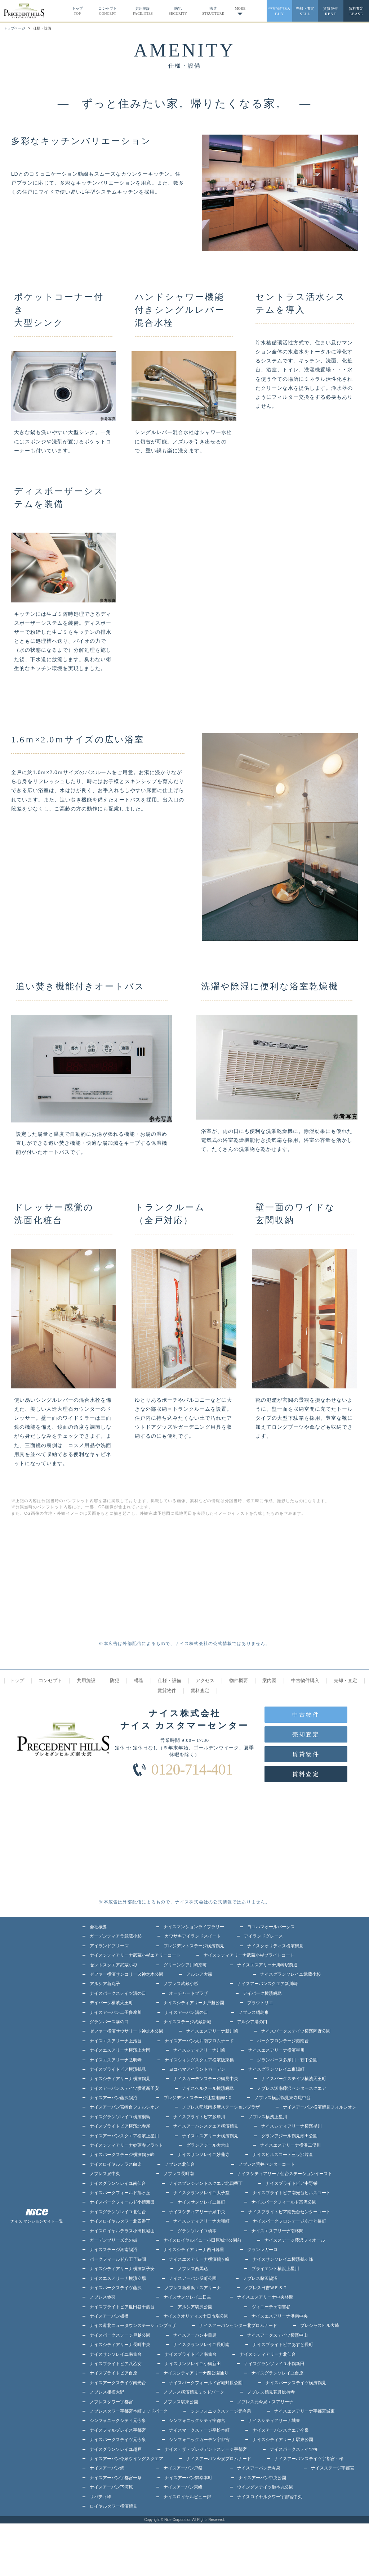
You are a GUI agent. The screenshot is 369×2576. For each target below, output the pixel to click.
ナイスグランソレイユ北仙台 (118, 2211)
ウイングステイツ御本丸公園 (265, 2487)
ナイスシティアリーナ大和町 (201, 2221)
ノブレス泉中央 (105, 2173)
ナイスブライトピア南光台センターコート (289, 2211)
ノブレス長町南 (179, 2173)
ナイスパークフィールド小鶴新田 (122, 2202)
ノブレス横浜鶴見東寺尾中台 (282, 2097)
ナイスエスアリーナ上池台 (116, 2040)
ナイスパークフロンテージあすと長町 (289, 2221)
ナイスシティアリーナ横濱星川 (291, 2126)
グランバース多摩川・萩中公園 (287, 2059)
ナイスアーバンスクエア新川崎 (267, 1983)
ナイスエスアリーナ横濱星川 (276, 2050)
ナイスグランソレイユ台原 (277, 2373)
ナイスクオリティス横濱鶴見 (275, 1945)
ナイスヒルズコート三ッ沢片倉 (283, 2154)
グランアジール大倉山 (208, 2145)
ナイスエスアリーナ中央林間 (265, 2297)
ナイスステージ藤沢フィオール (294, 2240)
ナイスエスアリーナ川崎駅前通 (267, 1964)
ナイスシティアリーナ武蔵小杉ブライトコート (249, 1955)
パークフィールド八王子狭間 (118, 2259)
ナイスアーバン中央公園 (262, 2477)
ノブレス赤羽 (103, 2297)
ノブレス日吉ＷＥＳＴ (265, 2287)
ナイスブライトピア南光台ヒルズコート (291, 2192)
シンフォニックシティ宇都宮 (197, 2420)
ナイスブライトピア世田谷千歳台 (122, 2306)
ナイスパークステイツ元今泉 (118, 2439)
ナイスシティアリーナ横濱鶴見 (120, 2078)
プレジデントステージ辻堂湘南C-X (198, 2097)
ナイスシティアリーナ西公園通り (196, 2373)
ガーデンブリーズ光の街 (113, 2240)
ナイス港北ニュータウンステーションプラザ (133, 2325)
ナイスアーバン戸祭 (183, 2468)
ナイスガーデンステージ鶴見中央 (205, 2078)
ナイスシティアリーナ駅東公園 (283, 2439)
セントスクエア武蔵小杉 (113, 1964)
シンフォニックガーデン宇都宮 (199, 2439)
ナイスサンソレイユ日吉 (187, 2297)
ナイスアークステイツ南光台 (118, 2382)
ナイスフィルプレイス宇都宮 (118, 2430)
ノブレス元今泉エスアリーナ (265, 2401)
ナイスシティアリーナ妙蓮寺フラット (126, 2145)
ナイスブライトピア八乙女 (116, 2363)
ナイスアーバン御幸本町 (188, 2477)
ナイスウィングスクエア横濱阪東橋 (199, 2059)
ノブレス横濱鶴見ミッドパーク (194, 2392)
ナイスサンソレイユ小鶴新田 (193, 2363)
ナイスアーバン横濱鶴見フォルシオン (319, 2107)
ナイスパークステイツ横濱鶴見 (296, 2382)
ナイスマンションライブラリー (194, 1926)
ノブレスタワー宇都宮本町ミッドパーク (129, 2411)
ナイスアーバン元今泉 (258, 2468)
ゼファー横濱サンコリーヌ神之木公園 (126, 1974)
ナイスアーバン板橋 (109, 2316)
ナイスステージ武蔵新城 (187, 2021)
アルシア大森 (199, 1974)
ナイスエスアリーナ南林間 (277, 2230)
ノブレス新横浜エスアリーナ (193, 2287)
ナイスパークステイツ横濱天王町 (293, 2078)
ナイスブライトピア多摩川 (199, 2116)
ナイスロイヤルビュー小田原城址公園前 (202, 2240)
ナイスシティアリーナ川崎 (199, 2050)
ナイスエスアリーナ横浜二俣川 (290, 2145)
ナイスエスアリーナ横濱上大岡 (120, 2050)
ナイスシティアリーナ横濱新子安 (122, 2268)
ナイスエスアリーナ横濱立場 (118, 2278)
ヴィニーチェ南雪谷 (271, 2306)
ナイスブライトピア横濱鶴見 (118, 2069)
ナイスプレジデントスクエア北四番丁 (206, 2183)
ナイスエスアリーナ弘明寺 (116, 2059)
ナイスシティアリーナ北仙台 (268, 2354)
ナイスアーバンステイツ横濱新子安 (124, 2088)
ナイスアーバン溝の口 (186, 2012)
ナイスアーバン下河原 (111, 2487)
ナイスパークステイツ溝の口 (118, 1993)
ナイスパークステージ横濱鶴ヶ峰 (122, 2154)
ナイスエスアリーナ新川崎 (212, 2031)
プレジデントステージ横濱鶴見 (194, 1945)
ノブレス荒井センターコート (267, 2164)
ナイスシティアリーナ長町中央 (120, 2344)
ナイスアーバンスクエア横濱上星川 (124, 2135)
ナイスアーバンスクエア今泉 (281, 2430)
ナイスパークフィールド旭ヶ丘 (120, 2192)
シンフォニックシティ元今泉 (118, 2420)
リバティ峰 (100, 2496)
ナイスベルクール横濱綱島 (208, 2088)
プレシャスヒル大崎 (319, 2325)
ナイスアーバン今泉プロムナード (218, 2458)
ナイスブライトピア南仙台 (191, 2354)
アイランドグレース (263, 1936)
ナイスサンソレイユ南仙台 (116, 2354)
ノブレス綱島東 (254, 2012)
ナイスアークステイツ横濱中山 (277, 2335)
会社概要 (98, 1926)
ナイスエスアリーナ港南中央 (280, 2316)
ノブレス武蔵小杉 (181, 1983)
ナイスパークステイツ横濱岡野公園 (295, 2031)
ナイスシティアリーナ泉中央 (197, 2211)
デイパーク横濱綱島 (262, 1993)
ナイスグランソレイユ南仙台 (118, 2183)
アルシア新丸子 (105, 1983)
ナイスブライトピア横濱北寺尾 (120, 2126)
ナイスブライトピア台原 (113, 2373)
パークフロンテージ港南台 (283, 2040)
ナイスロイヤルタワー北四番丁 (120, 2221)
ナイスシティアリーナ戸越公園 (194, 2002)
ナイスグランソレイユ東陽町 (276, 2069)
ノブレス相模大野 (107, 2392)
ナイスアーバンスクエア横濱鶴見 (205, 2126)
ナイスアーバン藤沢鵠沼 (113, 2097)
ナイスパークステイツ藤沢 (116, 2287)
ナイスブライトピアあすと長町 (283, 2344)
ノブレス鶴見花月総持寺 (271, 2392)
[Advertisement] (91, 1585)
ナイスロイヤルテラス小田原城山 (122, 2230)
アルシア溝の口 (252, 2021)
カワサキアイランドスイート (193, 1936)
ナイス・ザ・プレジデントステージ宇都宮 (206, 2449)
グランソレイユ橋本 (197, 2230)
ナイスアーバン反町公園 (193, 2278)
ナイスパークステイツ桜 (293, 2449)
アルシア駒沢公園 (195, 2306)
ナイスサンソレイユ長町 (201, 2202)
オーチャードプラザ (188, 1993)
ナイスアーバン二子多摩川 (116, 2012)
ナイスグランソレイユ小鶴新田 (274, 2363)
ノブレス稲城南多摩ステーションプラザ (221, 2107)
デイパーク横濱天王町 (111, 2002)
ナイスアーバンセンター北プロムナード (238, 2325)
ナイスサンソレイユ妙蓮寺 (204, 2154)
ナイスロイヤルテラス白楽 (116, 2164)
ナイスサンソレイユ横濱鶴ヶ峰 (283, 2259)
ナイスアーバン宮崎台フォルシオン (124, 2107)
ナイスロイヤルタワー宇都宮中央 (269, 2496)
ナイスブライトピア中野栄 (291, 2183)
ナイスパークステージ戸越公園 (120, 2335)
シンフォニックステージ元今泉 (221, 2411)
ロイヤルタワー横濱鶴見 (113, 2506)
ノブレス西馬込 (193, 2268)
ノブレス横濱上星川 (267, 2116)
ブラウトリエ (260, 2002)
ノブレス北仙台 (180, 2164)
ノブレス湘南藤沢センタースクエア (291, 2088)
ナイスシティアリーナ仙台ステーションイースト (284, 2173)
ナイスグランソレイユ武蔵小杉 (290, 1974)
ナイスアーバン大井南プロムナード (199, 2040)
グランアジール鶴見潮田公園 (289, 2135)
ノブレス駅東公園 (181, 2401)
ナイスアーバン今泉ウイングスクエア (126, 2458)
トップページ (14, 28)
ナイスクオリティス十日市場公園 (196, 2316)
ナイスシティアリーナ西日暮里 (194, 2249)
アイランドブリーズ (109, 1945)
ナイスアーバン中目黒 (195, 2335)
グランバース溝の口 (109, 2021)
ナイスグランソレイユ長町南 (201, 2344)
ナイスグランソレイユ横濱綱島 (120, 2116)
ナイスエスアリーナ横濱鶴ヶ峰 (199, 2259)
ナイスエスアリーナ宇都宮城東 (304, 2411)
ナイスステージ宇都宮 (332, 2468)
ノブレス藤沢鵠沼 (260, 2278)
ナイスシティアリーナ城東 (274, 2420)
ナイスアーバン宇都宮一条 (116, 2477)
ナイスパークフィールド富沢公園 (284, 2202)
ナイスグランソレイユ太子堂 (201, 2192)
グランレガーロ (262, 2249)
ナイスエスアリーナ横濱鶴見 (210, 2135)
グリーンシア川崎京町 (185, 1964)
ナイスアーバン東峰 (183, 2487)
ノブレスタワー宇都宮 (111, 2401)
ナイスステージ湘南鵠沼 (113, 2249)
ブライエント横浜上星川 (275, 2268)
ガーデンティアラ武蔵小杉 (116, 1936)
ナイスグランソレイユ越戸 (116, 2449)
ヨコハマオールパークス (271, 1926)
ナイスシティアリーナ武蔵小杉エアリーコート (135, 1955)
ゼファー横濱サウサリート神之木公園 (126, 2031)
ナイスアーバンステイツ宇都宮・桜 (308, 2458)
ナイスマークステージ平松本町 (199, 2430)
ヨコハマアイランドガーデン (197, 2069)
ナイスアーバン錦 (107, 2468)
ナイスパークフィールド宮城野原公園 (206, 2382)
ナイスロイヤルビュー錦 (187, 2496)
